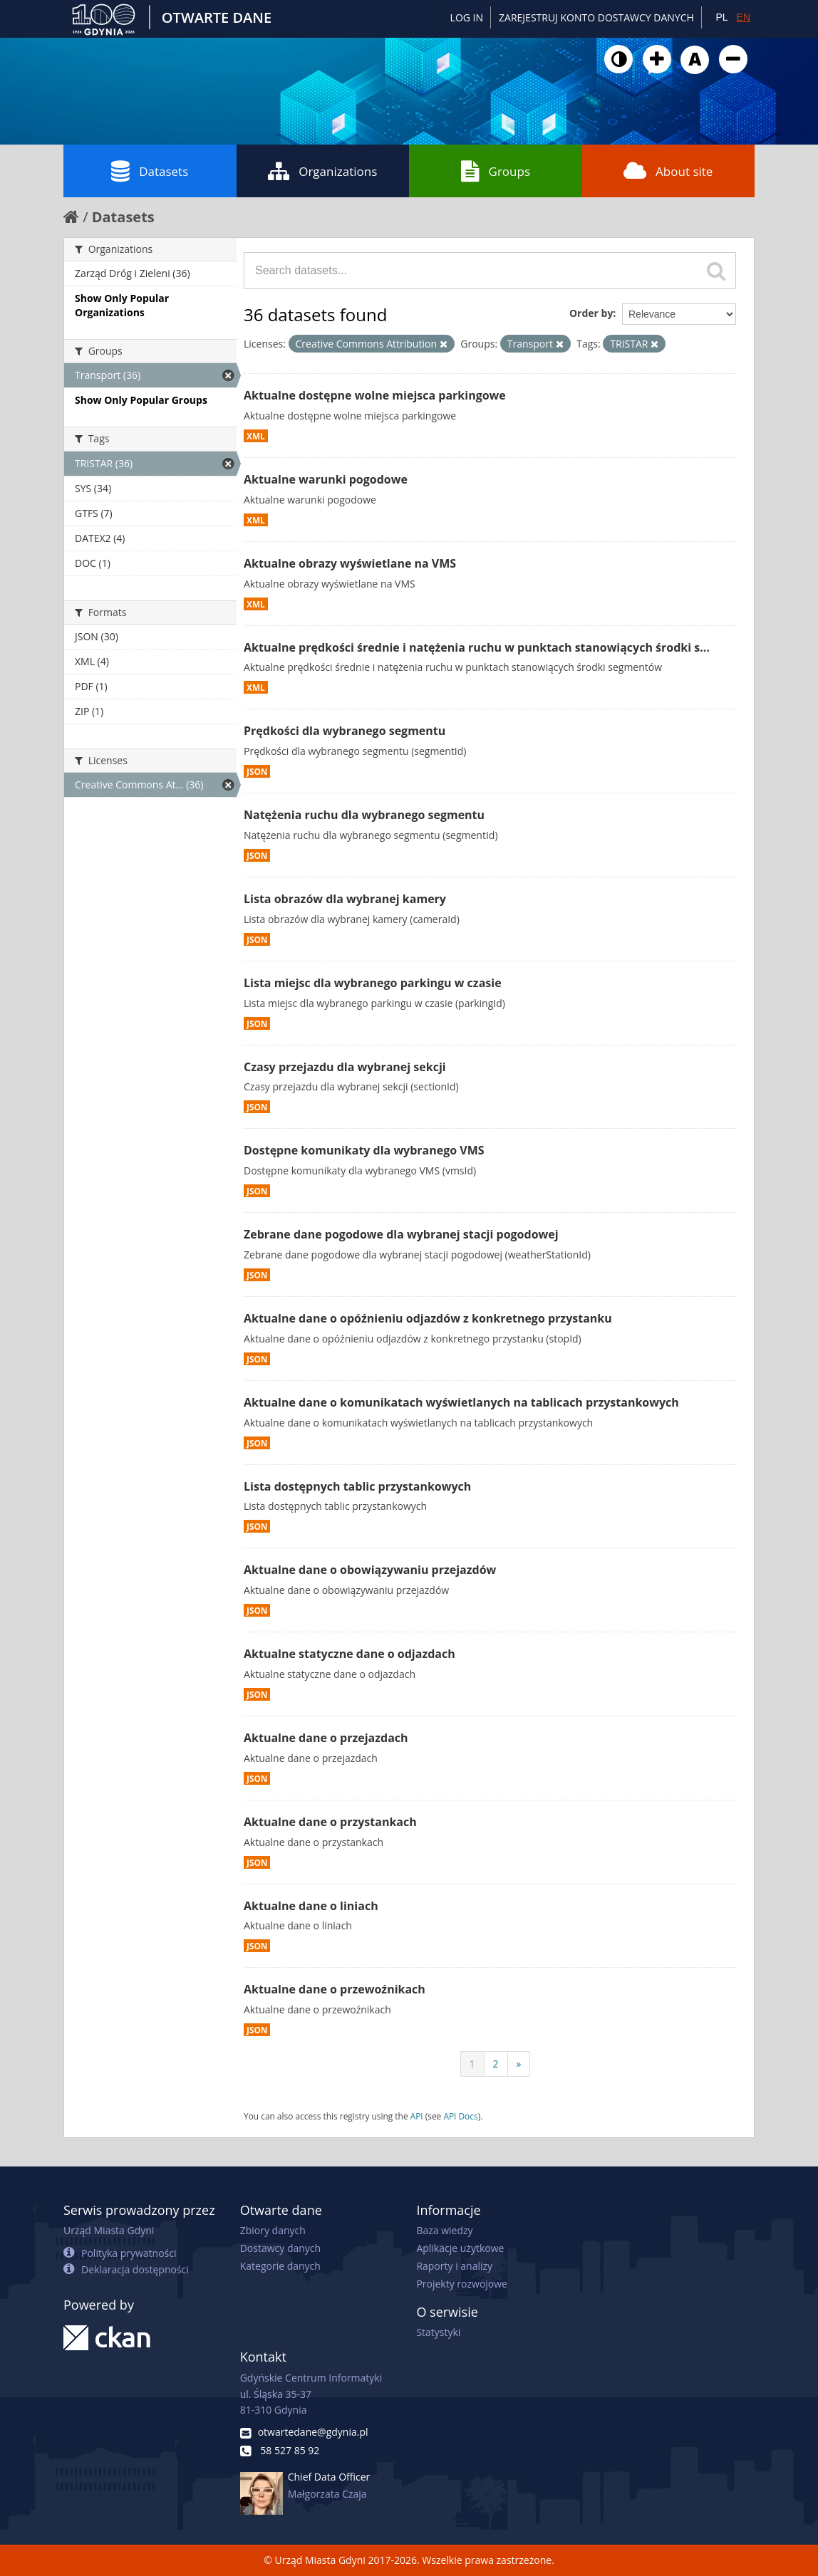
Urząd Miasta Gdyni (108, 2230)
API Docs (460, 2116)
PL (721, 17)
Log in (466, 17)
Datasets (149, 171)
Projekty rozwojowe (461, 2283)
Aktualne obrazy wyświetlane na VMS (350, 563)
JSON (257, 771)
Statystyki (438, 2332)
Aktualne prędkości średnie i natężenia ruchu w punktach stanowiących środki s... (477, 647)
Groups (495, 171)
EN (743, 17)
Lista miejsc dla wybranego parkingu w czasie (373, 983)
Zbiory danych (273, 2230)
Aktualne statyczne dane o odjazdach (349, 1654)
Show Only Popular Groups (141, 400)
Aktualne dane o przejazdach (326, 1738)
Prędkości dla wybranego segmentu (344, 731)
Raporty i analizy (454, 2266)
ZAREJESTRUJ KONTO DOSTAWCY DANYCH (596, 17)
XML (256, 436)
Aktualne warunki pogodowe (326, 479)
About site (668, 171)
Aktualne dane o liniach (311, 1906)
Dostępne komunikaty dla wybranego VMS (364, 1150)
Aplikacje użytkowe (460, 2248)
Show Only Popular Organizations (122, 305)
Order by (591, 313)
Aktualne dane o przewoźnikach (334, 1989)
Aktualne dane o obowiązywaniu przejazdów (370, 1570)
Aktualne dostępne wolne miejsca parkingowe (375, 395)
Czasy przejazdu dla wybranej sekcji (345, 1067)
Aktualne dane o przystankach (330, 1822)
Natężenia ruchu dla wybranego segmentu (364, 815)
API (416, 2116)
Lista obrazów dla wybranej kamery (345, 899)
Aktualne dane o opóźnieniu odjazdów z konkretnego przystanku (428, 1318)
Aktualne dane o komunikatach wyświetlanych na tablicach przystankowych (461, 1402)
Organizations (322, 171)
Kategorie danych (280, 2266)
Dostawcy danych (280, 2248)
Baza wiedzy (444, 2230)
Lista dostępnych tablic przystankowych (357, 1486)
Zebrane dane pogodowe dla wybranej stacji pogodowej (401, 1234)
